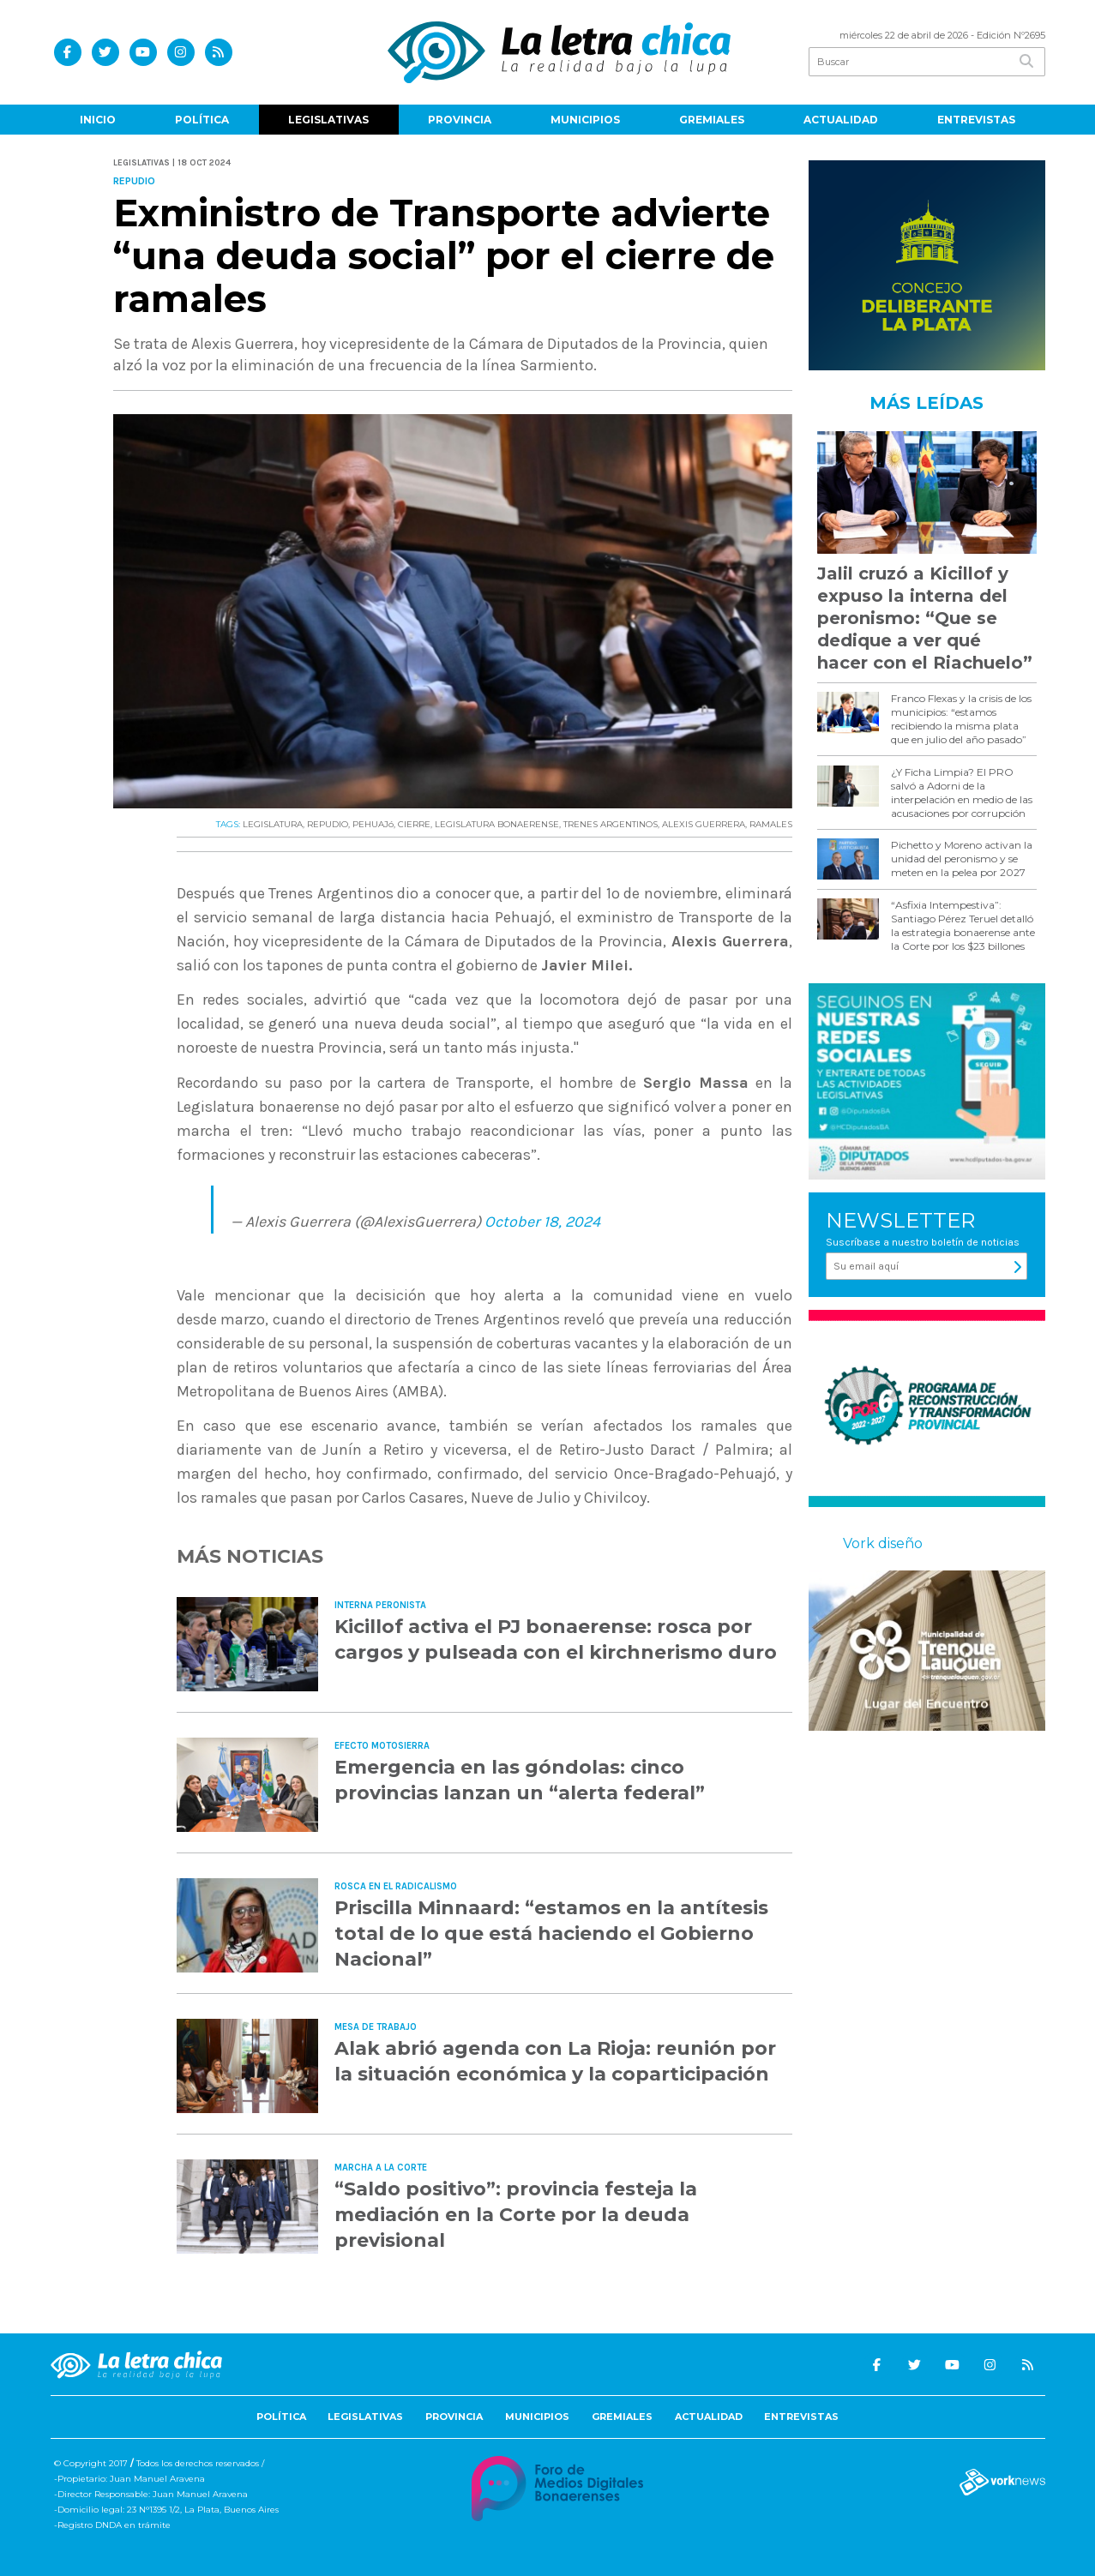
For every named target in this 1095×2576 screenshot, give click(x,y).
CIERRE (414, 824)
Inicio (98, 119)
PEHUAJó (373, 824)
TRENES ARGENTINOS (610, 824)
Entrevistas (976, 119)
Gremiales (711, 119)
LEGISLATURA (273, 824)
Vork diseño (883, 1543)
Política (202, 119)
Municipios (585, 119)
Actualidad (840, 119)
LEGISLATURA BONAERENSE (497, 824)
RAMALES (770, 824)
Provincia (459, 119)
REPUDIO (327, 824)
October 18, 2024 (542, 1221)
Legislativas (328, 119)
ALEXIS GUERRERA (703, 824)
